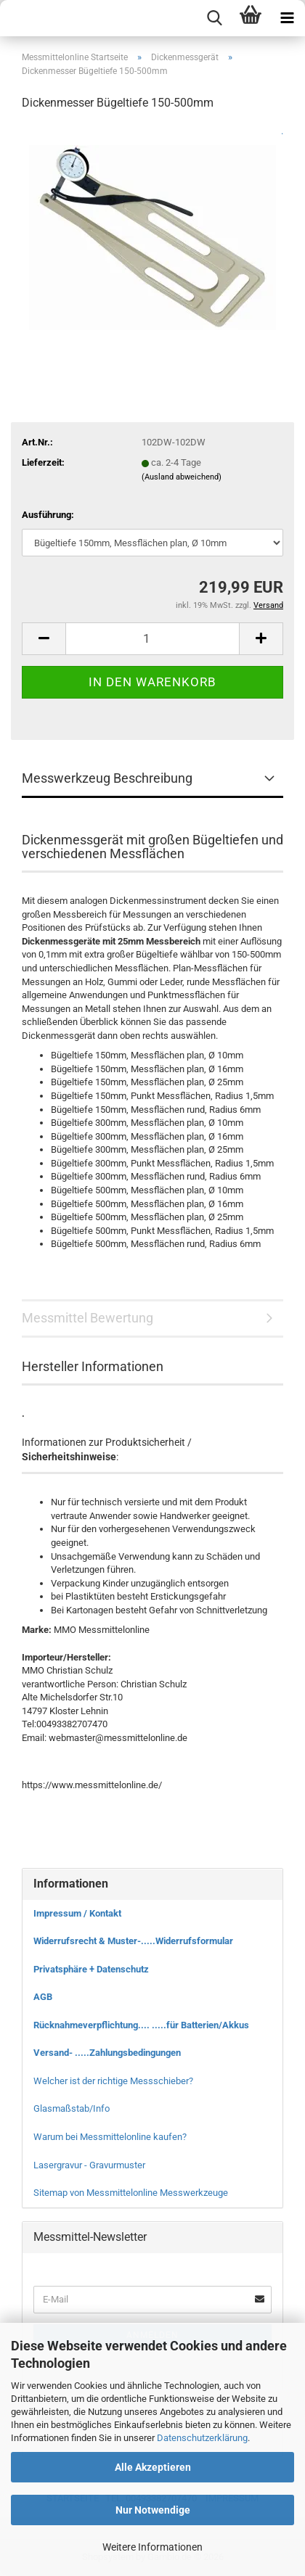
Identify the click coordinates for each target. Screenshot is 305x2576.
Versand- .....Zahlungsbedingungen (107, 2052)
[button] (43, 638)
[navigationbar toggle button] (287, 18)
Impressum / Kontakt (77, 1913)
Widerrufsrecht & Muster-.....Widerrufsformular (133, 1940)
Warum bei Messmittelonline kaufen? (110, 2136)
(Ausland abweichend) (181, 477)
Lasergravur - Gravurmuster (89, 2165)
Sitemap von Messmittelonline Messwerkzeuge (130, 2192)
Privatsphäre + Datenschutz (91, 1969)
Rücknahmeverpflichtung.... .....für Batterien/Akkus (141, 2025)
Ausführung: (48, 514)
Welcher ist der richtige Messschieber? (113, 2080)
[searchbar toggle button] (214, 18)
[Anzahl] (152, 638)
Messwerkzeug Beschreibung (107, 778)
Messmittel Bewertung (87, 1317)
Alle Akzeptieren (153, 2467)
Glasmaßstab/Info (71, 2108)
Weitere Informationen (152, 2547)
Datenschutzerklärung (202, 2437)
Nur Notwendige (152, 2510)
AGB (42, 1996)
